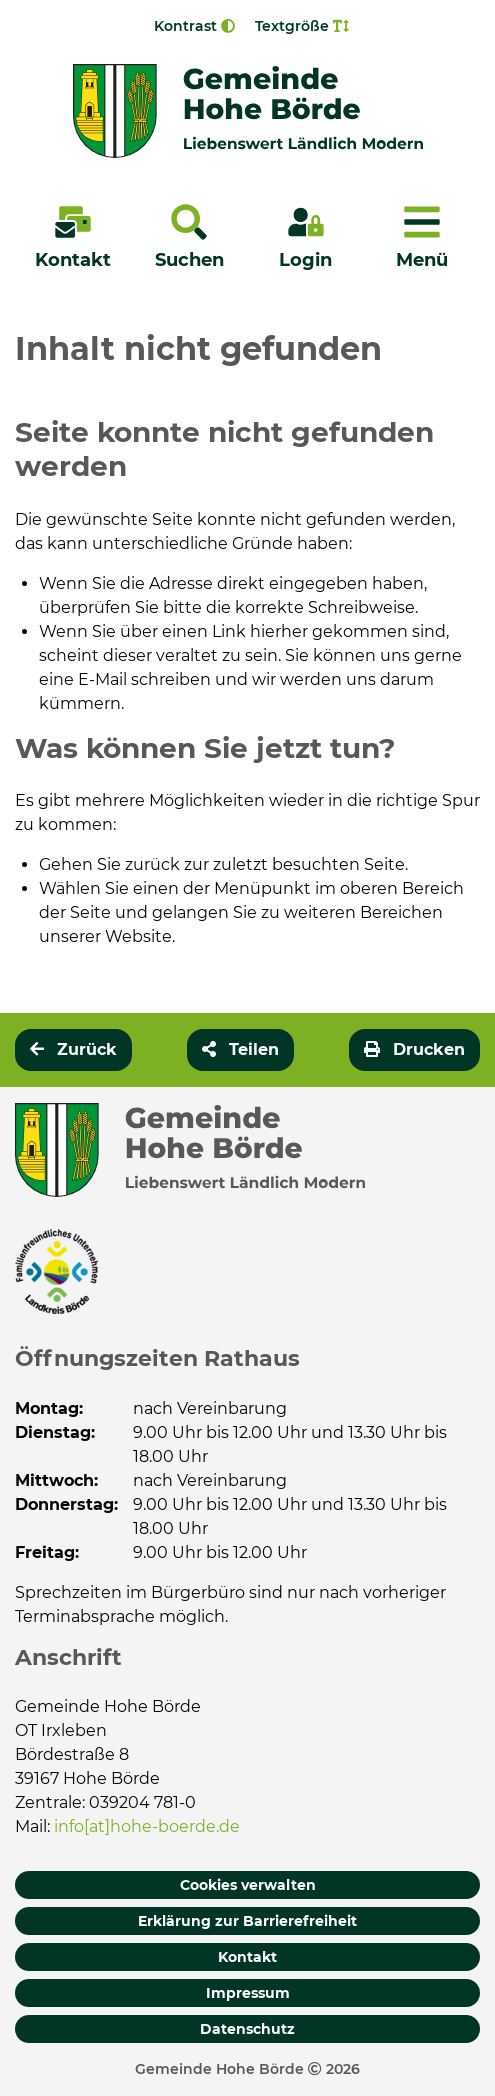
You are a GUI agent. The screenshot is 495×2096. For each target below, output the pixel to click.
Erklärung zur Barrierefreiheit (247, 1921)
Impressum (248, 1993)
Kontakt (247, 1957)
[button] (240, 1050)
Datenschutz (247, 2029)
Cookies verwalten (248, 1885)
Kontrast (194, 26)
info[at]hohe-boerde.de (147, 1826)
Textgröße (302, 26)
